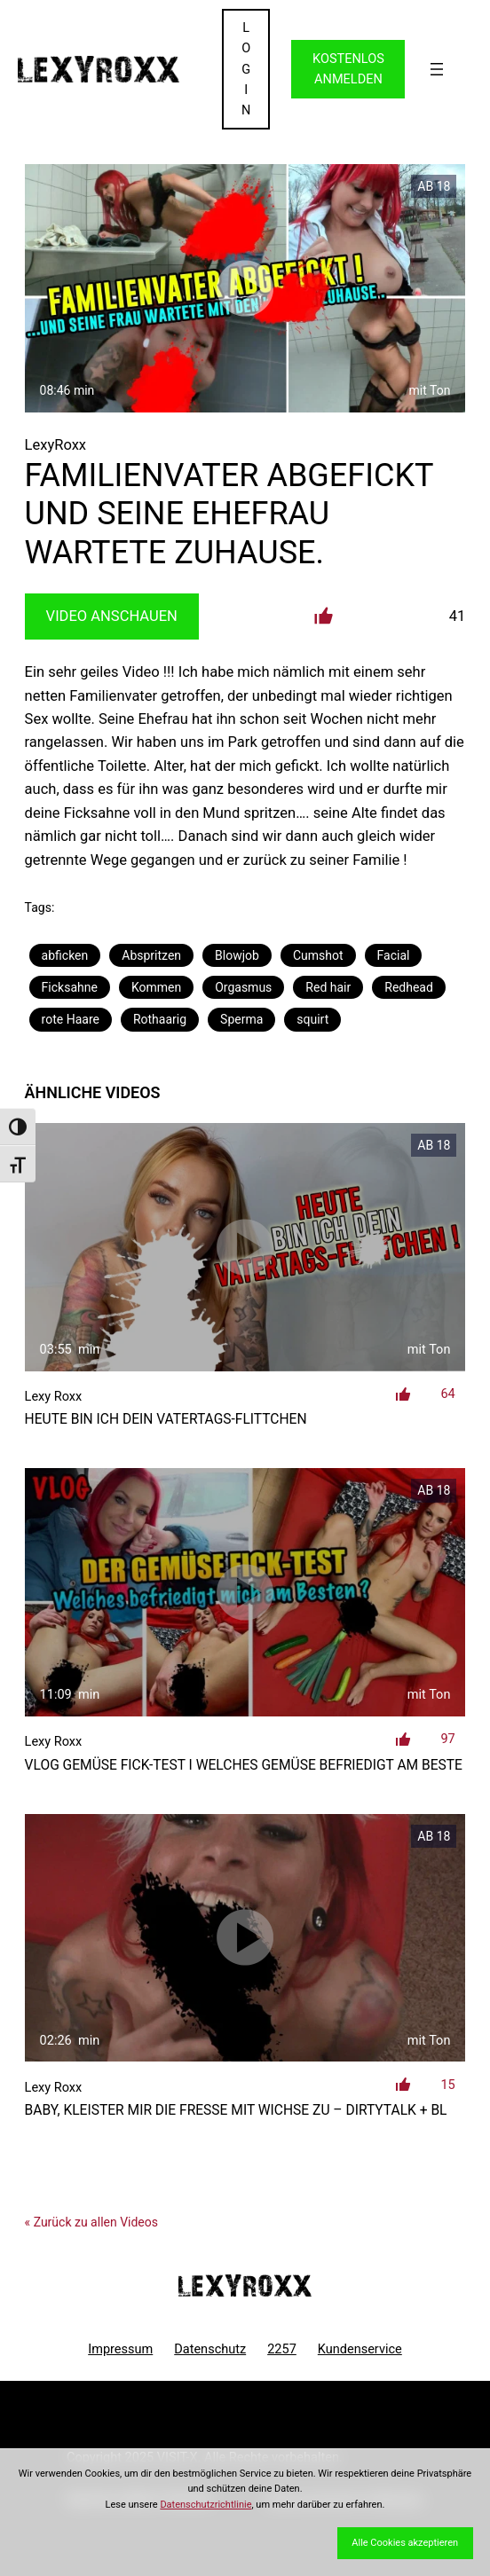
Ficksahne (70, 987)
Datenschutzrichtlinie (205, 2504)
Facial (393, 955)
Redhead (408, 987)
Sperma (241, 1019)
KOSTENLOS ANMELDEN (348, 69)
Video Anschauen (112, 616)
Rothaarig (159, 1019)
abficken (65, 955)
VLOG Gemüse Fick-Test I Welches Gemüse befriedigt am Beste (243, 1765)
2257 (281, 2349)
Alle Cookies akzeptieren (405, 2543)
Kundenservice (360, 2349)
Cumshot (318, 955)
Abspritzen (151, 955)
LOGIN (245, 69)
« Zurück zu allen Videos (91, 2222)
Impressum (120, 2349)
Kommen (156, 987)
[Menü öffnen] (436, 69)
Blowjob (237, 955)
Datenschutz (210, 2349)
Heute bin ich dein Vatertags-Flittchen (166, 1419)
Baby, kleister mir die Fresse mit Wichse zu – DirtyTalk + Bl (236, 2110)
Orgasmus (243, 987)
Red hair (328, 987)
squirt (312, 1019)
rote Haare (70, 1019)
